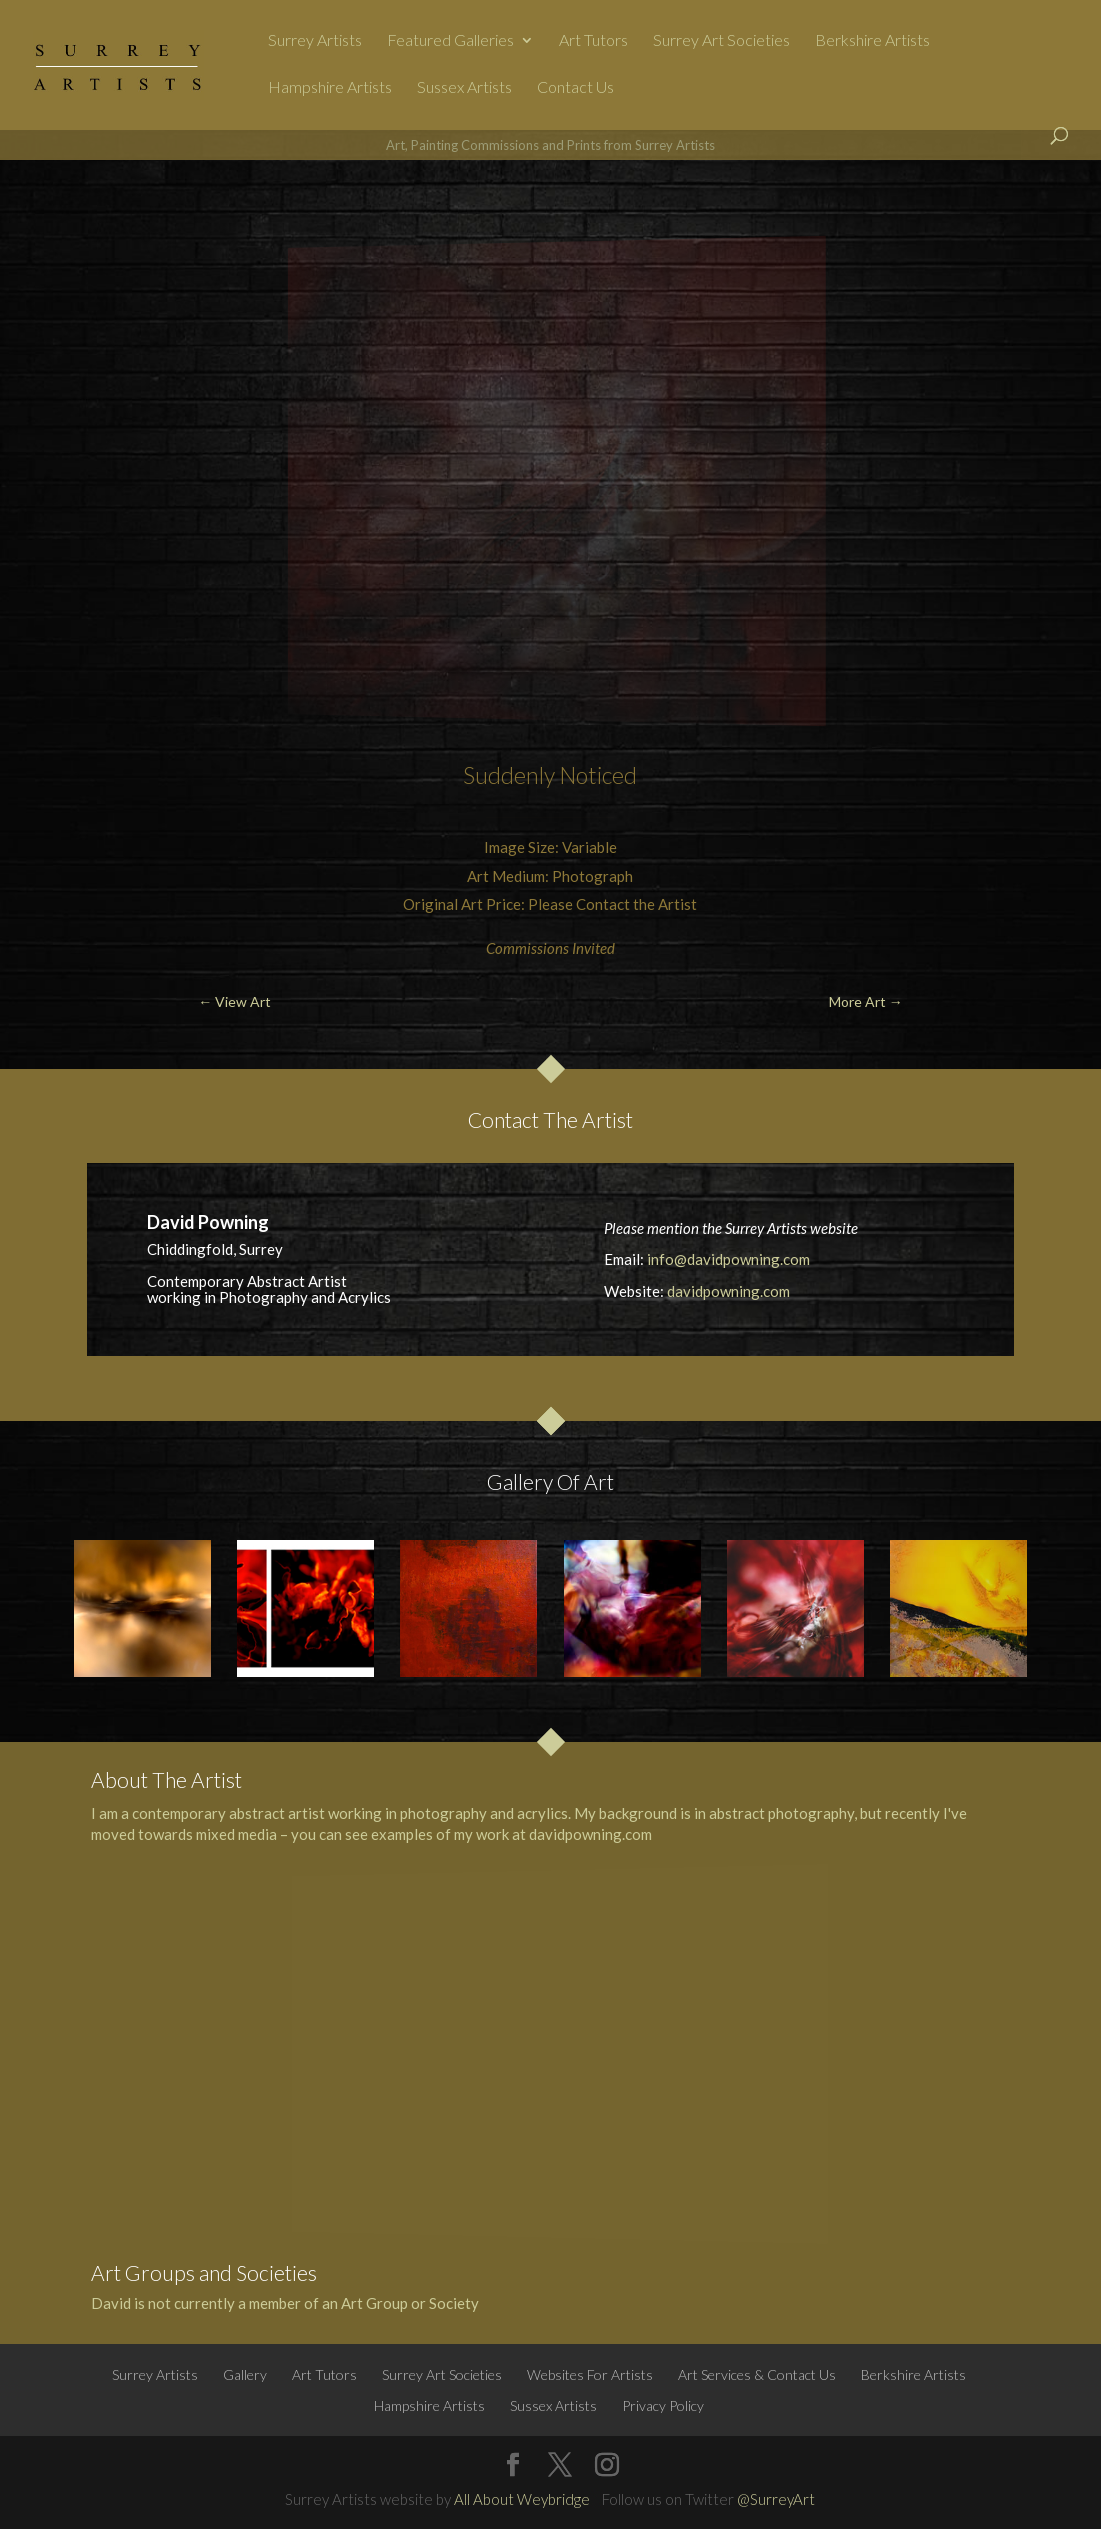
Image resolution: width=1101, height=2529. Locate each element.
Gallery (245, 2374)
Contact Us (575, 88)
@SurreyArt (776, 2499)
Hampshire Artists (330, 88)
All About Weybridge (522, 2499)
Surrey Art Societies (721, 41)
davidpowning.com (728, 1291)
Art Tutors (593, 41)
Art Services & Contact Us (757, 2374)
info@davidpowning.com (728, 1259)
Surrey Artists (315, 41)
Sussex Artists (464, 88)
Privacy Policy (663, 2405)
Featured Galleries (450, 41)
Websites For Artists (590, 2374)
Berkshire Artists (872, 41)
